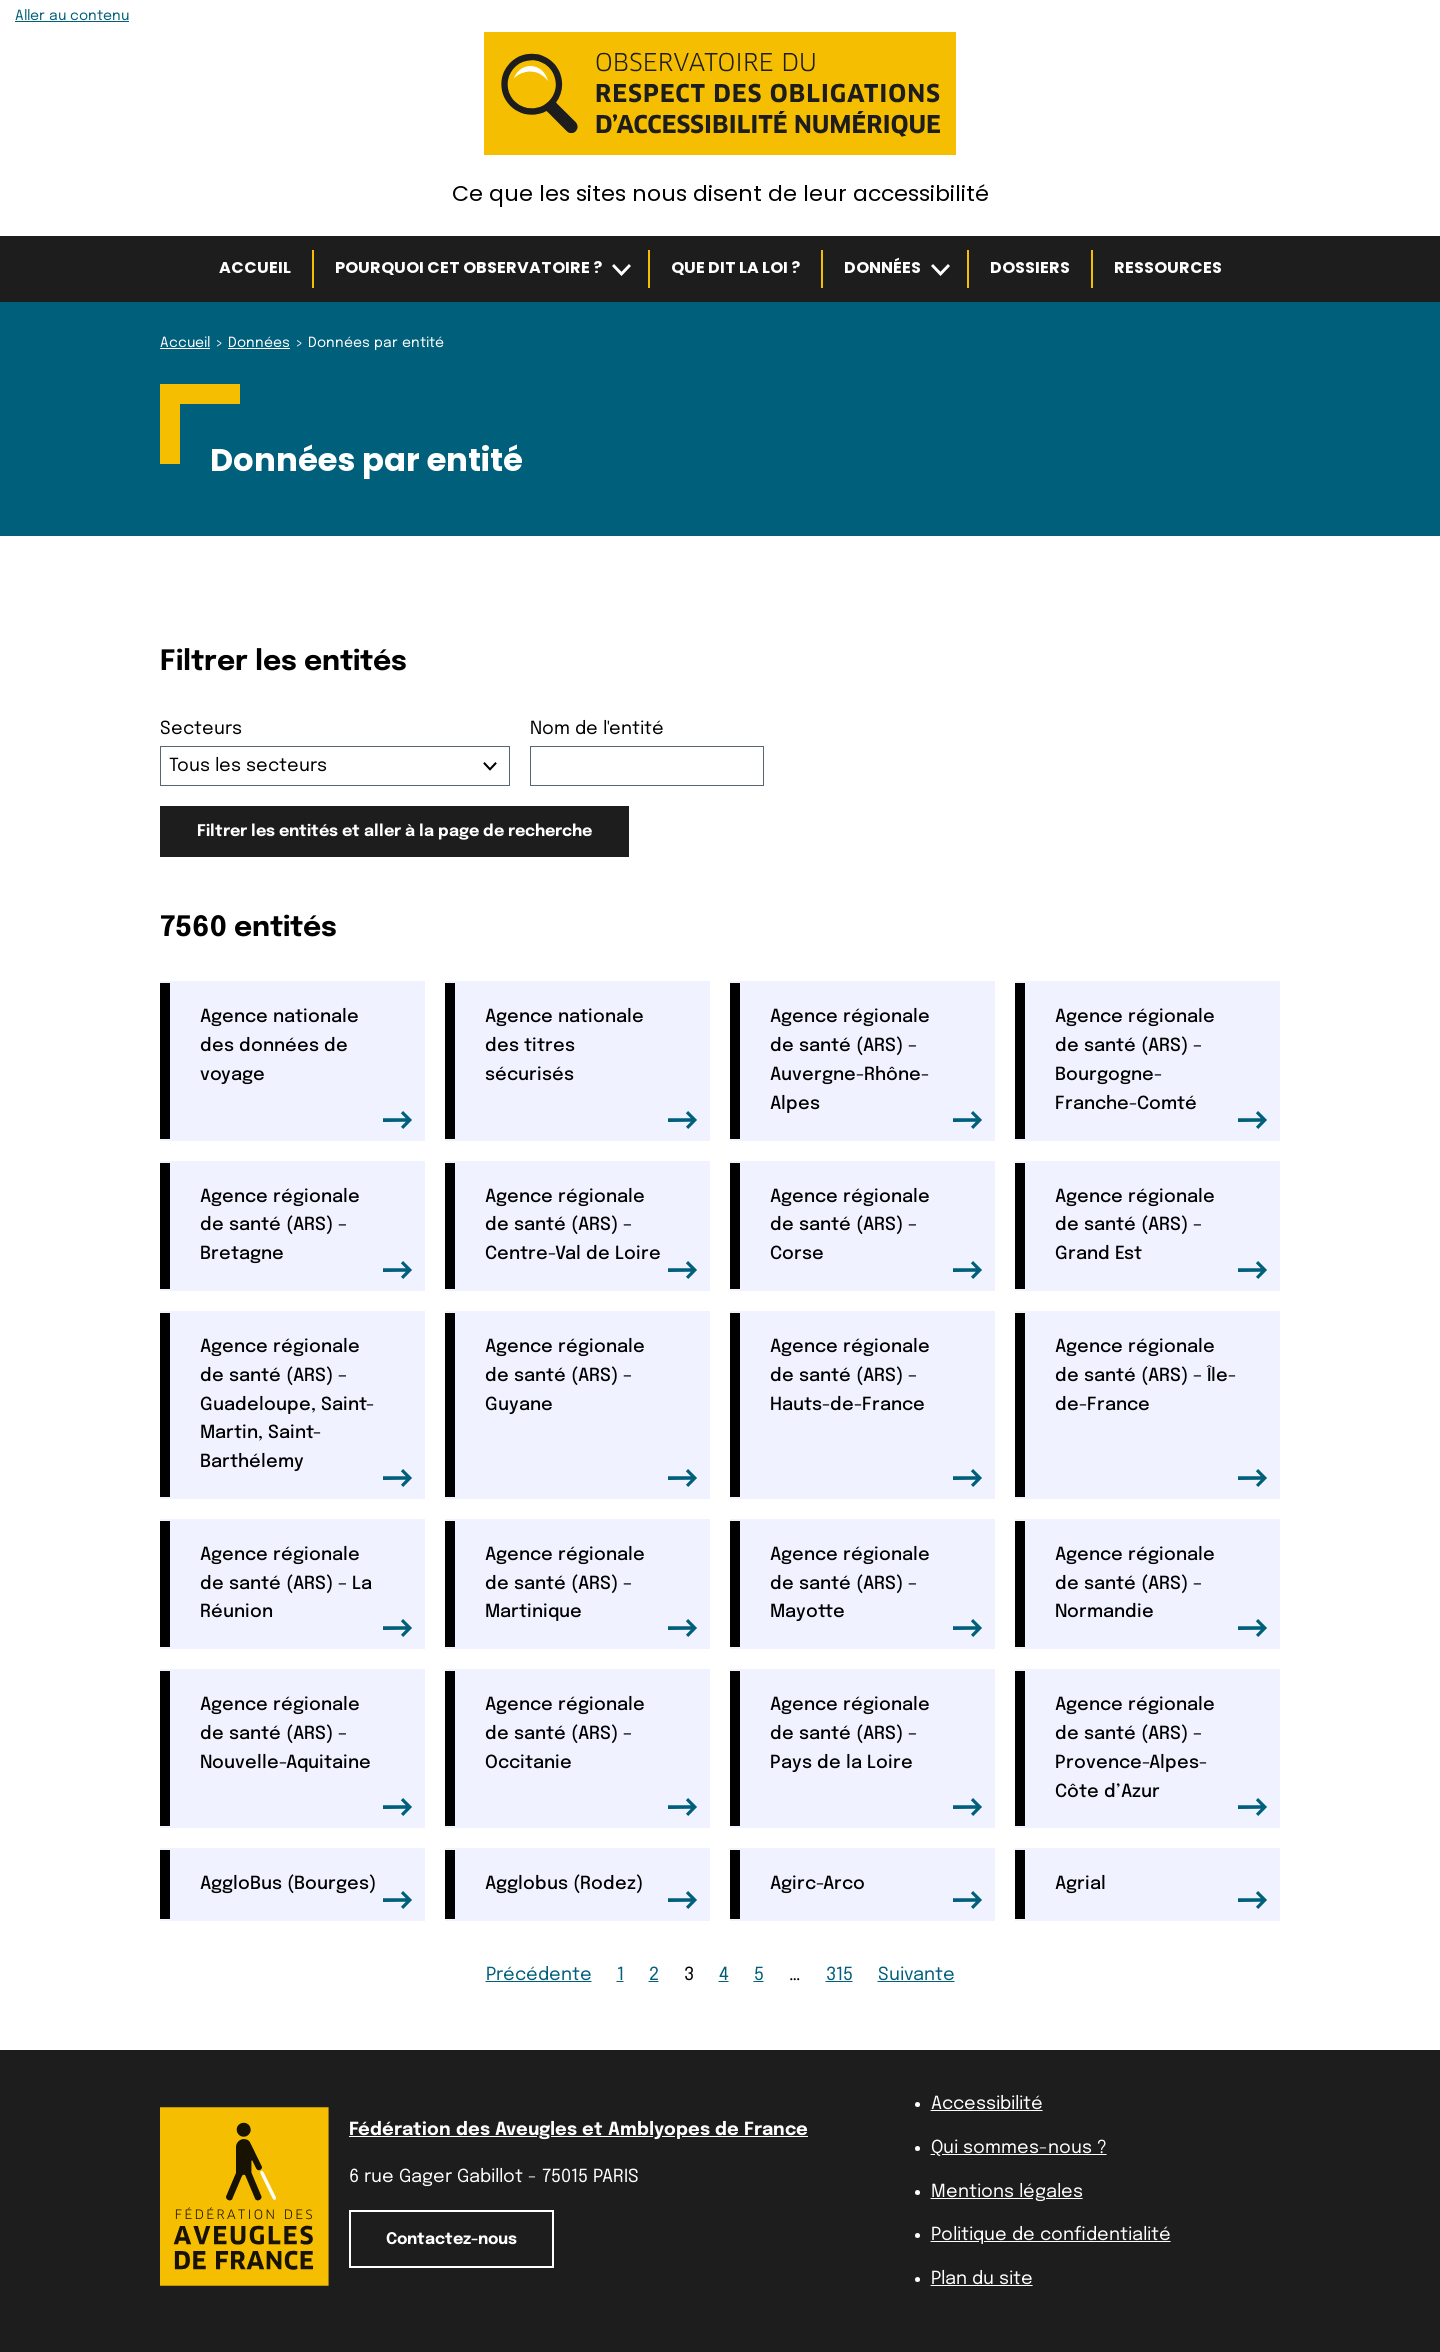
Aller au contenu (72, 16)
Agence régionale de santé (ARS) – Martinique (591, 1591)
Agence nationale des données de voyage (306, 1068)
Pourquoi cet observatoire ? (468, 267)
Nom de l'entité (597, 729)
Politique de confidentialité (1051, 2235)
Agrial (1161, 1892)
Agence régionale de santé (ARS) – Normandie (1161, 1591)
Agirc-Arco (876, 1892)
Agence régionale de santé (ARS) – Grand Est (1161, 1233)
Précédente (539, 1975)
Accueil (255, 267)
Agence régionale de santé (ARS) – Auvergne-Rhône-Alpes (876, 1068)
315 (839, 1975)
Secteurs (201, 729)
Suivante (916, 1975)
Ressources (1168, 267)
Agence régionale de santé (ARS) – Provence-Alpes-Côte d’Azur (1161, 1756)
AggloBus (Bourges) (306, 1892)
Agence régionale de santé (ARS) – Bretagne (306, 1233)
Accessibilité (987, 2104)
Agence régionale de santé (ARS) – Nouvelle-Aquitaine (306, 1756)
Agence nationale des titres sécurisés (591, 1068)
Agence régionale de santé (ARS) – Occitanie (591, 1756)
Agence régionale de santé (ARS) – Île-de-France (1161, 1412)
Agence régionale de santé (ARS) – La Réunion (306, 1591)
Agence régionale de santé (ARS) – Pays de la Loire (876, 1756)
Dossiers (1030, 267)
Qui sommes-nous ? (1019, 2148)
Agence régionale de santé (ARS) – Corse (876, 1233)
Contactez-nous (451, 2239)
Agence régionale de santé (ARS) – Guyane (591, 1412)
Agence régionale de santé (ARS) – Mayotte (876, 1591)
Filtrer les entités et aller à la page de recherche (394, 831)
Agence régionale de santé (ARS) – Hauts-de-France (876, 1412)
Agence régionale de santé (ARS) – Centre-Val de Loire (591, 1233)
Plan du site (982, 2279)
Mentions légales (1007, 2192)
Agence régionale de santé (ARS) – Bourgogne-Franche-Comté (1161, 1068)
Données (882, 267)
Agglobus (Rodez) (591, 1892)
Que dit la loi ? (735, 267)
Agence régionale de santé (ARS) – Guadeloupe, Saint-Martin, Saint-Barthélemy (306, 1412)
